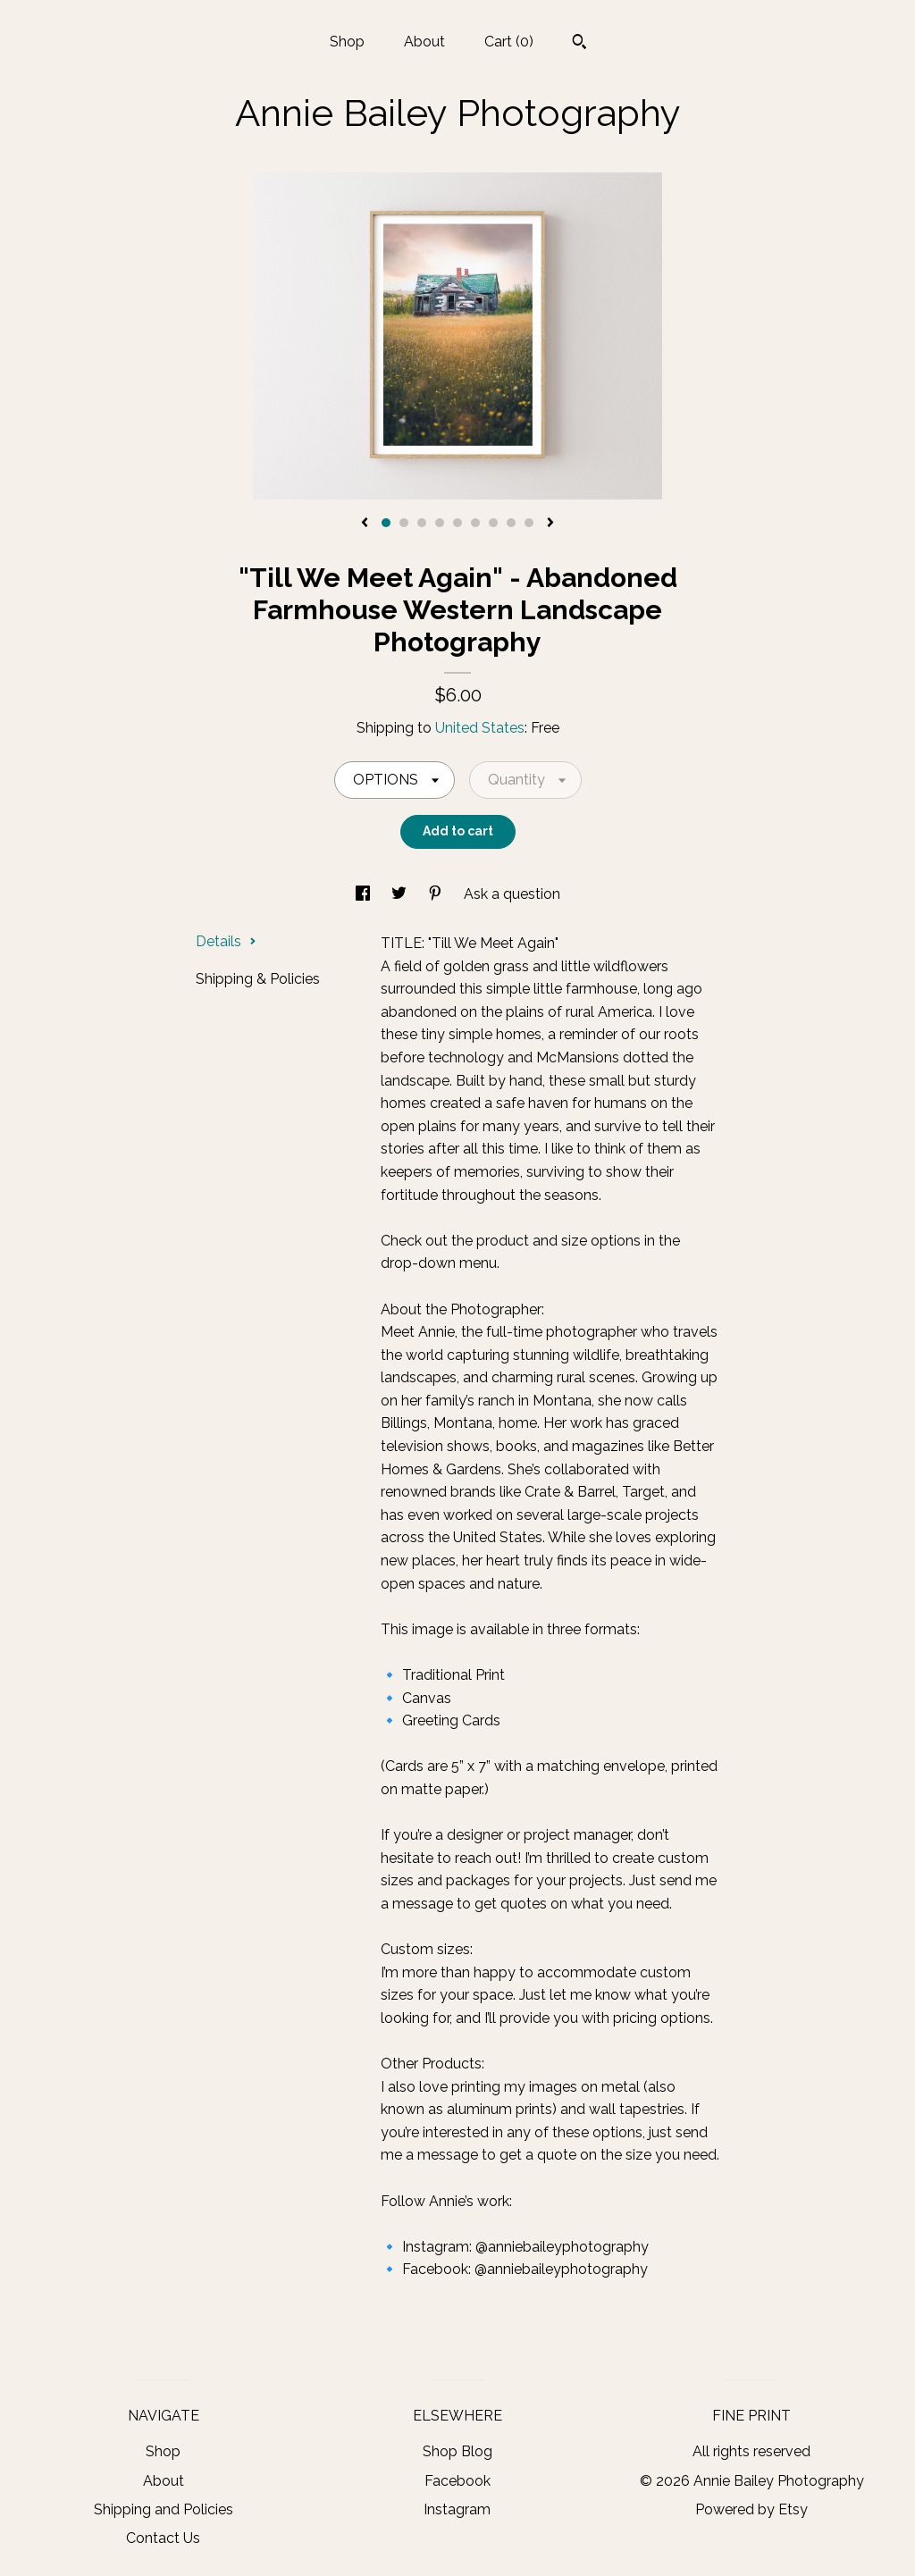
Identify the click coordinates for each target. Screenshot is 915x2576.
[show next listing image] (550, 523)
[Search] (579, 44)
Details (226, 941)
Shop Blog (457, 2451)
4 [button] (439, 522)
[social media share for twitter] (400, 893)
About (424, 41)
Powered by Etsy (751, 2509)
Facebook (457, 2480)
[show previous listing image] (364, 523)
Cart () (508, 41)
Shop (347, 41)
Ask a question (512, 893)
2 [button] (403, 522)
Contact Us (163, 2538)
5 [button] (457, 522)
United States (480, 727)
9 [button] (529, 522)
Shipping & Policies (258, 978)
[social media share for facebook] (365, 893)
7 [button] (493, 522)
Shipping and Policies (163, 2509)
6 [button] (475, 522)
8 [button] (511, 522)
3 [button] (421, 522)
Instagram (457, 2509)
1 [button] (386, 522)
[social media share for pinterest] (437, 893)
